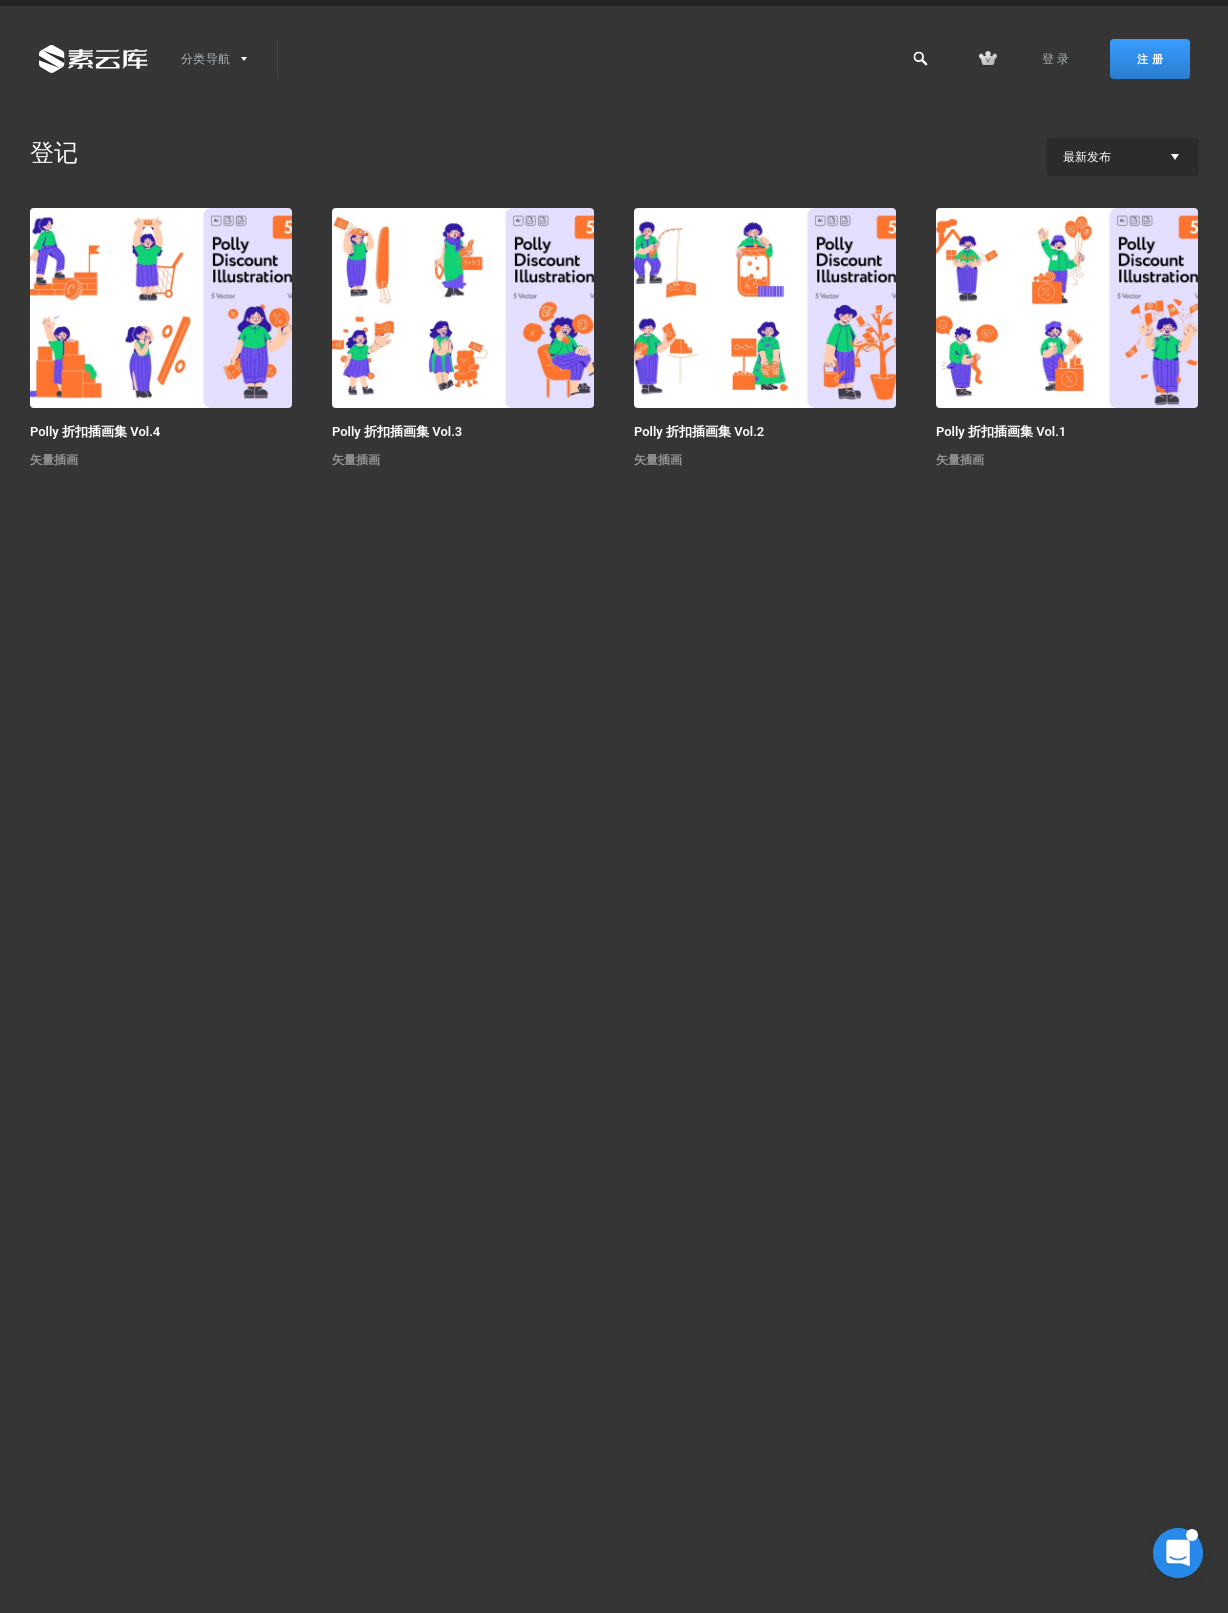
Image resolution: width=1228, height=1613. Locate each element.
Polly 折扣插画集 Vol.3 (397, 431)
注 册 (1150, 59)
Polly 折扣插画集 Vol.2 (699, 431)
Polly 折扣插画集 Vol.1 (1001, 431)
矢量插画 (54, 460)
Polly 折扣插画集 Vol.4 (95, 431)
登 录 (1056, 59)
